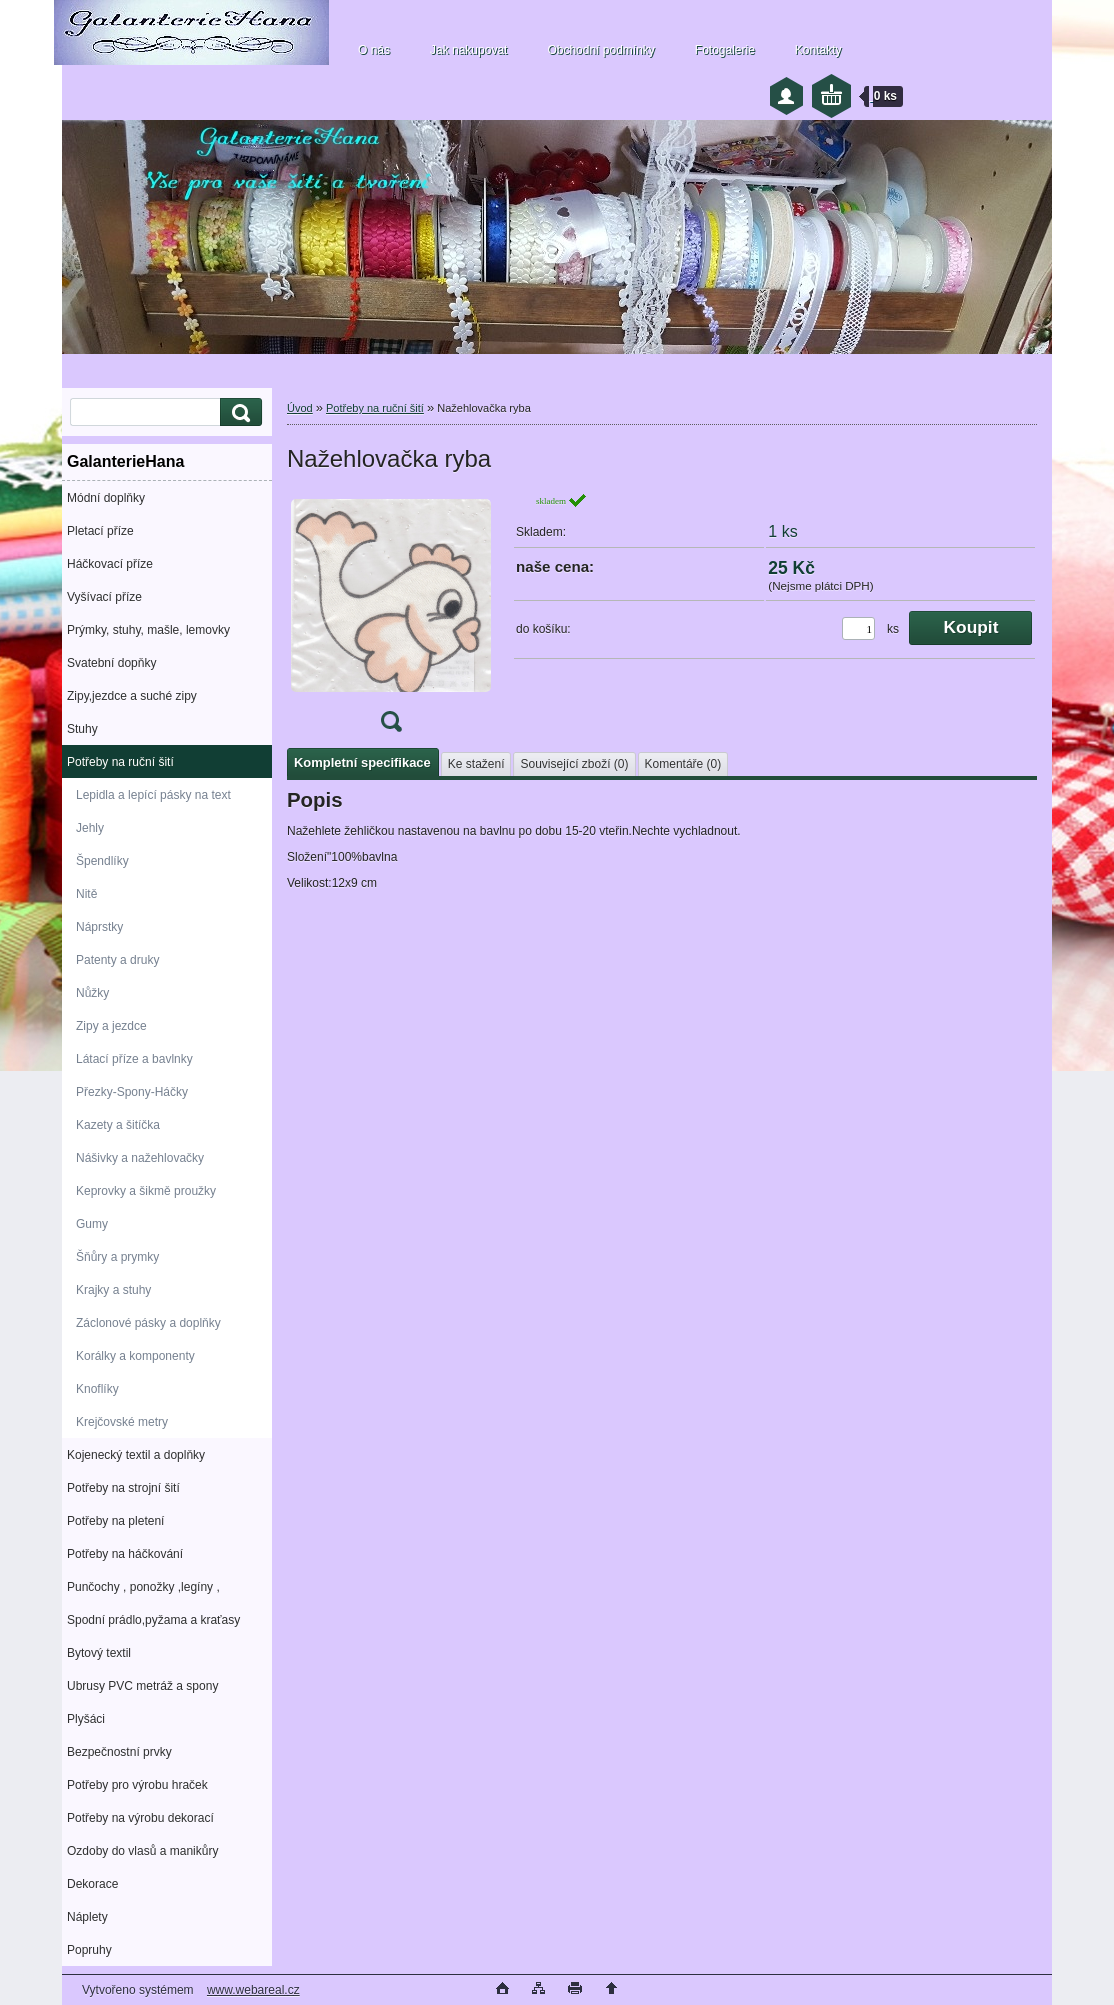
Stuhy (82, 729)
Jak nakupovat (468, 50)
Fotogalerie (725, 50)
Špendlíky (102, 861)
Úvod (300, 408)
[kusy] (858, 628)
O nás (374, 50)
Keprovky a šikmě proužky (146, 1191)
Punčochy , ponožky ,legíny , (143, 1587)
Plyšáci (86, 1719)
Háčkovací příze (110, 564)
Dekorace (92, 1884)
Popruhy (89, 1950)
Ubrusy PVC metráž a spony (142, 1686)
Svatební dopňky (111, 663)
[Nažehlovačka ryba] (391, 618)
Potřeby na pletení (115, 1521)
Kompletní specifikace (362, 762)
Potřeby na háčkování (125, 1554)
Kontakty (818, 50)
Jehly (90, 828)
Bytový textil (99, 1653)
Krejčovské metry (122, 1422)
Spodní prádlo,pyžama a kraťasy (153, 1620)
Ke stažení (476, 764)
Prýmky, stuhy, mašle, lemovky (148, 630)
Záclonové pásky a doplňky (148, 1323)
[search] (238, 412)
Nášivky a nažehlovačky (140, 1158)
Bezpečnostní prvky (119, 1752)
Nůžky (92, 993)
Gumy (92, 1224)
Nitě (86, 894)
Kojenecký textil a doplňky (136, 1455)
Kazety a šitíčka (118, 1125)
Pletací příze (100, 531)
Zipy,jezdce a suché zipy (132, 696)
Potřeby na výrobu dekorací (140, 1818)
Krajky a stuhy (113, 1290)
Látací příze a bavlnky (134, 1059)
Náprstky (99, 927)
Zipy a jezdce (111, 1026)
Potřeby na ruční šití (120, 762)
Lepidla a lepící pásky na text (153, 795)
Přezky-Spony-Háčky (132, 1092)
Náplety (87, 1917)
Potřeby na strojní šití (123, 1488)
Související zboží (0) (574, 764)
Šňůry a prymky (117, 1257)
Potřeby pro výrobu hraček (137, 1785)
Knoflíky (97, 1389)
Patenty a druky (117, 960)
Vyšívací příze (104, 597)
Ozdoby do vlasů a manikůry (142, 1851)
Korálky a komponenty (135, 1356)
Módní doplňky (106, 498)
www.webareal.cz (253, 1990)
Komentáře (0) (683, 764)
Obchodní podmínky (600, 50)
